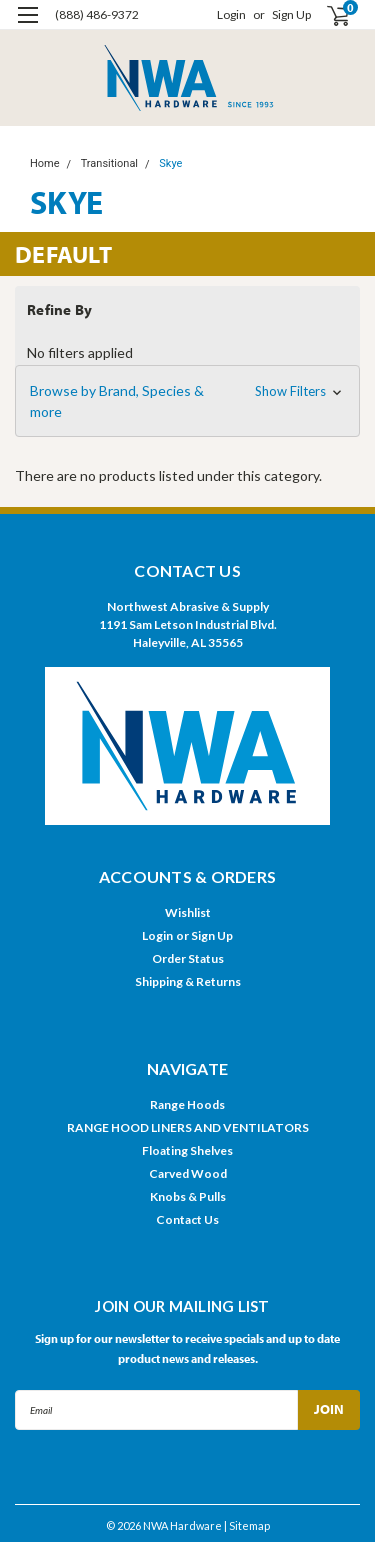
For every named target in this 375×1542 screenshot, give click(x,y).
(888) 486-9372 (97, 14)
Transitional (109, 163)
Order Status (188, 958)
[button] (187, 401)
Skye (170, 163)
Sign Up (291, 14)
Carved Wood (188, 1173)
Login (231, 14)
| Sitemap (247, 1525)
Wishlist (188, 912)
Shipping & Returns (188, 981)
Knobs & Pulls (188, 1196)
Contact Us (187, 1219)
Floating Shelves (187, 1150)
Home (45, 163)
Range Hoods (187, 1104)
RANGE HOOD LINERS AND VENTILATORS (188, 1127)
